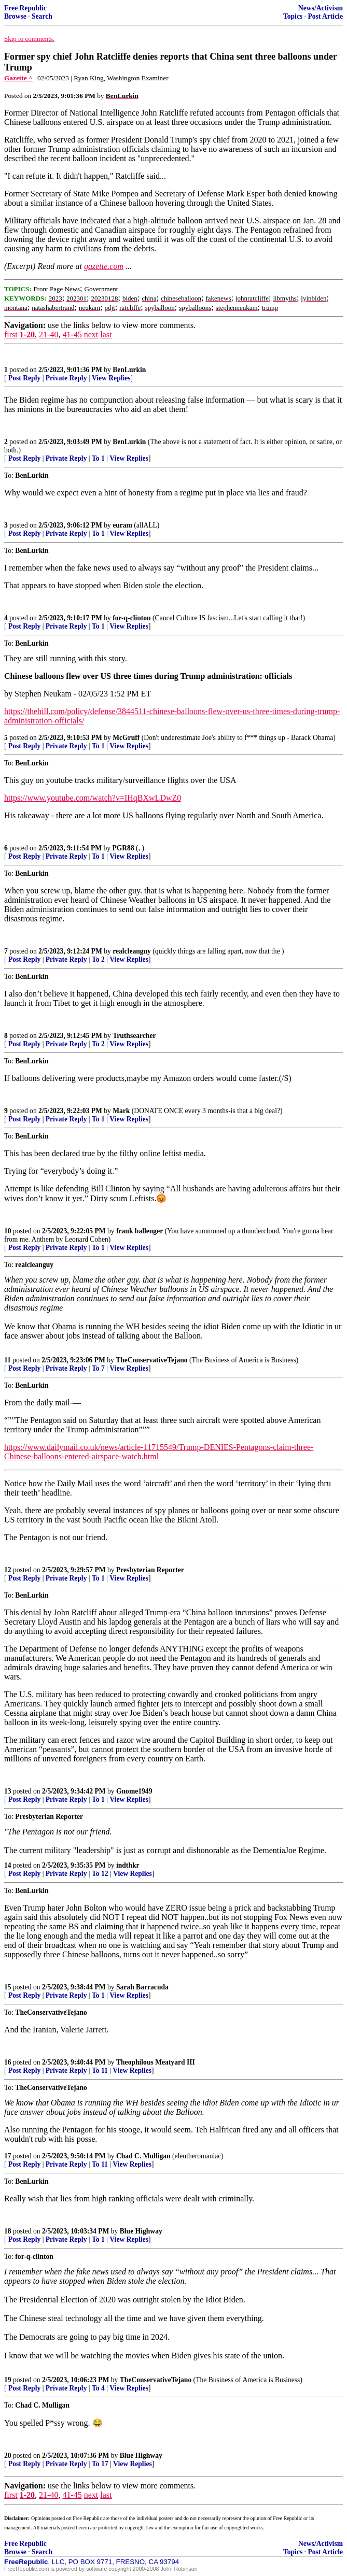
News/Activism (320, 8)
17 (7, 2156)
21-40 (48, 334)
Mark (121, 1111)
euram (122, 525)
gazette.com (103, 266)
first (11, 334)
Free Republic (25, 8)
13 (7, 1791)
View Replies (111, 378)
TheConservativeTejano (151, 1360)
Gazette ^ (18, 78)
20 (7, 2455)
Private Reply (66, 378)
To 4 (98, 2388)
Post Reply (24, 378)
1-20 (27, 334)
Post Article (325, 16)
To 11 (100, 2070)
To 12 (100, 1873)
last (106, 334)
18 (7, 2231)
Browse (15, 16)
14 (7, 1865)
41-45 (71, 334)
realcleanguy (132, 951)
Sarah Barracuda (142, 1987)
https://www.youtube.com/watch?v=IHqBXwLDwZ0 (92, 797)
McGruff (126, 738)
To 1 (98, 458)
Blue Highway (141, 2231)
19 (7, 2380)
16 (7, 2062)
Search (42, 16)
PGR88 (123, 848)
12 (7, 1570)
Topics (292, 16)
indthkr (128, 1865)
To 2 (98, 959)
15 (7, 1987)
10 (7, 1231)
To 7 (98, 1368)
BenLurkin (129, 370)
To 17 (100, 2464)
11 (7, 1360)
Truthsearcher (134, 1036)
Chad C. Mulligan (143, 2156)
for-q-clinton (132, 618)
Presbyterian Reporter (150, 1570)
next (91, 334)
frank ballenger (139, 1231)
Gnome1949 (134, 1791)
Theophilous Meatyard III (155, 2062)
